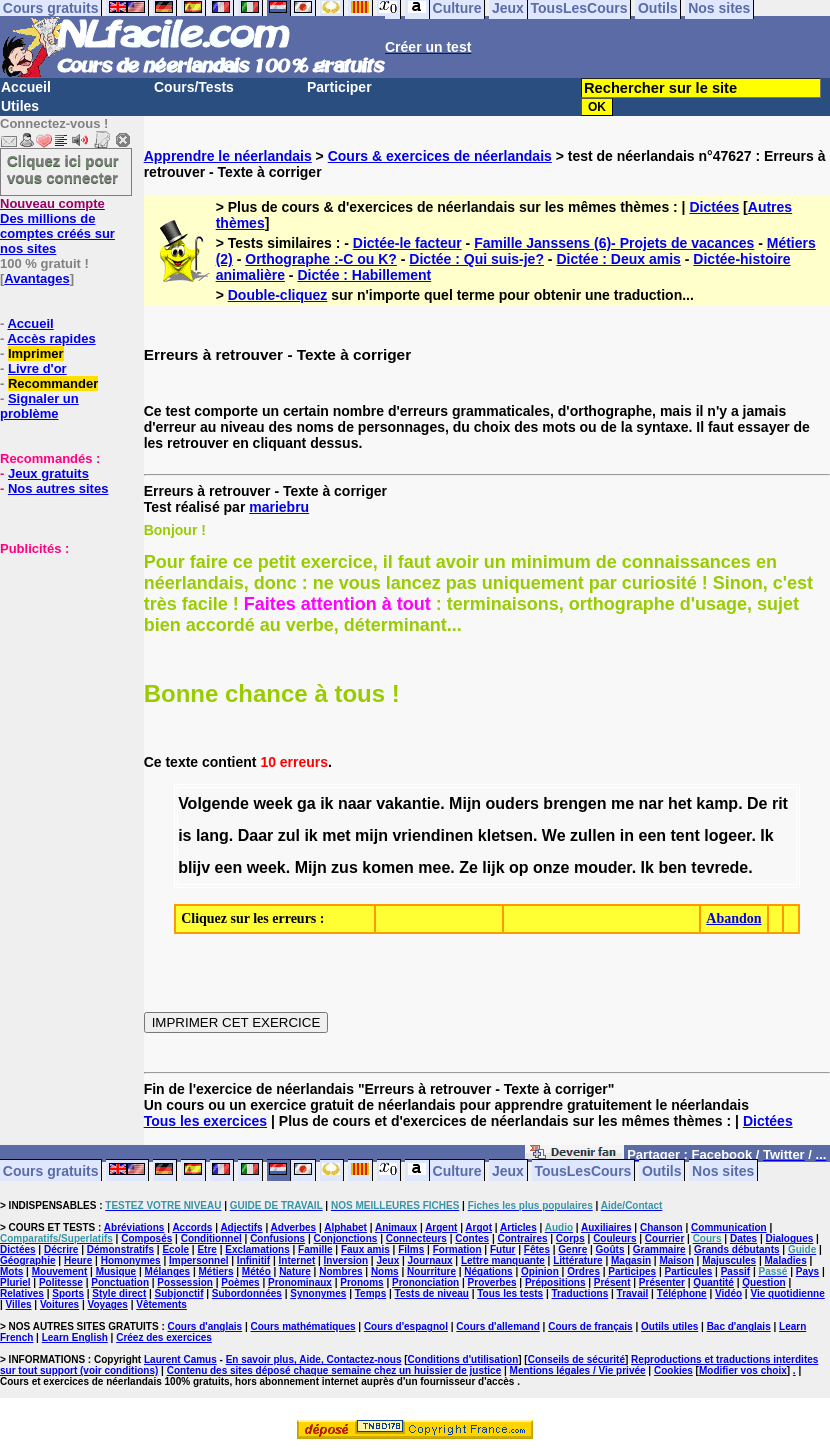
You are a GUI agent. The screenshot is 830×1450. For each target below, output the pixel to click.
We (554, 835)
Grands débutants (737, 1249)
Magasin (631, 1260)
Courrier (664, 1238)
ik (326, 803)
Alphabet (345, 1227)
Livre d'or (37, 368)
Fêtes (537, 1249)
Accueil (26, 87)
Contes (472, 1238)
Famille (315, 1249)
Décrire (61, 1249)
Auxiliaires (606, 1227)
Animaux (396, 1227)
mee (434, 867)
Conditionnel (211, 1238)
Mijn (465, 803)
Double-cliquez (278, 295)
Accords (192, 1227)
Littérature (577, 1260)
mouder (603, 867)
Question (763, 1282)
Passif (735, 1271)
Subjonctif (179, 1293)
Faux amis (365, 1249)
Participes (632, 1271)
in (627, 835)
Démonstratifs (120, 1249)
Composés (146, 1238)
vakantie (408, 803)
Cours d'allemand (498, 1326)
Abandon (733, 918)
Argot (478, 1227)
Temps (371, 1293)
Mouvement (60, 1271)
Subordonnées (247, 1293)
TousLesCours (582, 1170)
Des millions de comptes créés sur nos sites (57, 226)
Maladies (785, 1260)
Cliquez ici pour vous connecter (63, 169)
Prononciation (425, 1282)
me (622, 803)
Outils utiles (669, 1326)
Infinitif (253, 1260)
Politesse (61, 1282)
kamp (717, 803)
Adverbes (294, 1227)
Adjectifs (241, 1227)
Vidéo (728, 1293)
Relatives (22, 1293)
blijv (194, 867)
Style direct (119, 1293)
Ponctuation (120, 1282)
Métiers (215, 1271)
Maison (676, 1260)
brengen (574, 803)
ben (672, 867)
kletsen (505, 835)
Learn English (75, 1337)
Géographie (28, 1260)
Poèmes (240, 1282)
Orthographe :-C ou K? (321, 259)
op (519, 867)
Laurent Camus (180, 1359)
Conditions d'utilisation (463, 1359)
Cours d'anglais (205, 1326)
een (652, 835)
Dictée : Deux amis (618, 259)
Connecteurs (416, 1238)
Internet (297, 1260)
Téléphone (682, 1293)
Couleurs (614, 1238)
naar (355, 803)
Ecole (175, 1249)
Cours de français (590, 1326)
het (680, 803)
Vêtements (161, 1304)
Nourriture (431, 1271)
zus (344, 867)
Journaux (430, 1260)
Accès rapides (51, 338)
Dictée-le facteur (407, 243)
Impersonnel (198, 1260)
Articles (518, 1227)
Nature (295, 1271)
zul (289, 835)
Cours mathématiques (303, 1326)
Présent (612, 1282)
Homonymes (131, 1260)
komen (388, 867)
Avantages (36, 278)
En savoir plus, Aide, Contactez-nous (314, 1359)
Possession (185, 1282)
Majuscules (729, 1260)
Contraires (522, 1238)
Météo (256, 1271)
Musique (116, 1271)
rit (780, 803)
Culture (457, 1170)
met (336, 835)
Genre (572, 1249)
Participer (339, 87)
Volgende (213, 803)
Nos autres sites (58, 488)
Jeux (508, 1170)
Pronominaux (300, 1282)
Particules (688, 1271)
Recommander (53, 383)
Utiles (20, 106)
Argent (441, 1227)
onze (551, 867)
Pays (807, 1271)
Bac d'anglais (739, 1326)
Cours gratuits (51, 1170)
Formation (457, 1249)
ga (306, 803)
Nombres (340, 1271)
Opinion (540, 1271)
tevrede (719, 867)
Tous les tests (510, 1293)
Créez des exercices (164, 1337)
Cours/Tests (194, 87)
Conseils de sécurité (576, 1359)
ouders (512, 803)
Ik (766, 835)
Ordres (583, 1271)
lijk (493, 867)
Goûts (610, 1249)
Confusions (277, 1238)
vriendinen (432, 835)
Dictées (714, 207)
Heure (78, 1260)
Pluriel (15, 1282)
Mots (11, 1271)
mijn (371, 835)
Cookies (673, 1370)
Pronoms (361, 1282)
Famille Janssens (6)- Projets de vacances (614, 243)
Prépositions (555, 1282)
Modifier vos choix (743, 1370)
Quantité (713, 1282)
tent (685, 835)
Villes (19, 1304)
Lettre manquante (503, 1260)
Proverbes (492, 1282)
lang (212, 835)
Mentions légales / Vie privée (578, 1370)
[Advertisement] (60, 656)
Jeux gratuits (48, 473)
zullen (592, 835)
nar (651, 803)
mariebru (279, 507)
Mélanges (168, 1271)
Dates (743, 1238)
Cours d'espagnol (406, 1326)
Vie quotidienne (787, 1293)
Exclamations (257, 1249)
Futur (503, 1249)
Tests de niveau (432, 1293)
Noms (385, 1271)
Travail (633, 1293)
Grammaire (659, 1249)
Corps (570, 1238)
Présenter (662, 1282)
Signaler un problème (39, 406)
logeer (727, 835)
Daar (256, 835)
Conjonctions (345, 1238)
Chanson (661, 1227)
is (184, 835)
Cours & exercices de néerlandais (440, 156)
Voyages (108, 1304)
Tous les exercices (205, 1121)
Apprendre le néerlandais (228, 156)
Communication (729, 1227)
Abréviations (134, 1227)
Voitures (59, 1304)
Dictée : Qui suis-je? (476, 259)
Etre (206, 1249)
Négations (488, 1271)
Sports (68, 1293)
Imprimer (36, 353)
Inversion (346, 1260)
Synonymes (318, 1293)
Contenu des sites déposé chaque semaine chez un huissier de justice (334, 1370)
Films (411, 1249)
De (757, 803)
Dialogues (790, 1238)
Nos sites (723, 1170)
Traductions (580, 1293)
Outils (662, 1170)
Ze (468, 867)
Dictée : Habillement (364, 275)
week (272, 803)
